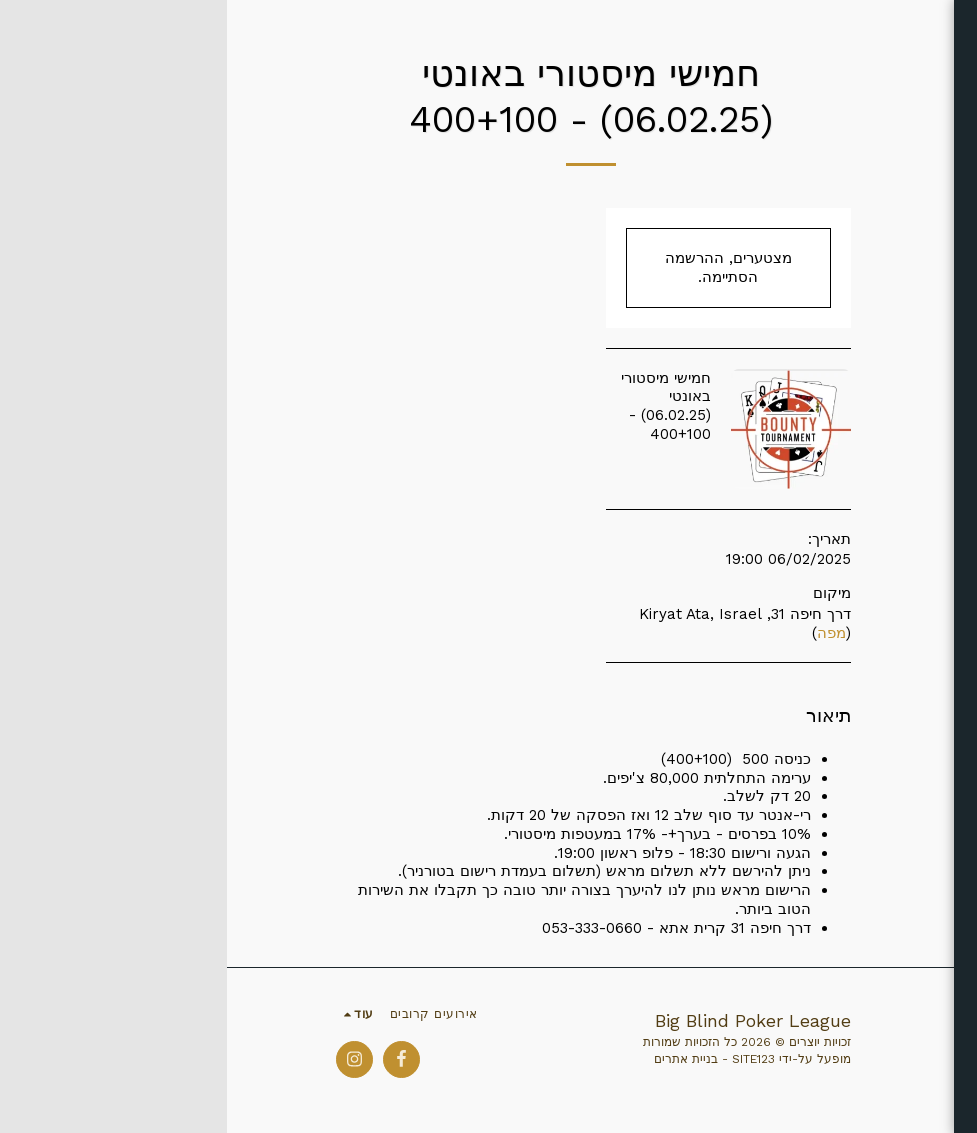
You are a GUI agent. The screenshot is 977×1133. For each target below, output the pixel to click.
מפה (604, 633)
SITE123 (526, 1059)
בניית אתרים (459, 1059)
